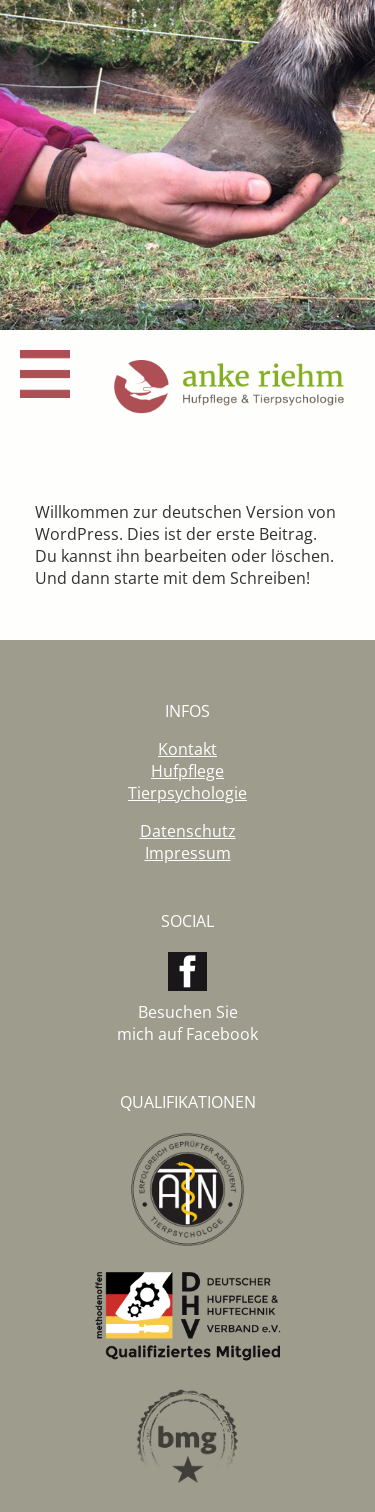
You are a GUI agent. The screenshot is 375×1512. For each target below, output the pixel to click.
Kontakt (187, 749)
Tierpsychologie (187, 793)
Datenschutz (188, 831)
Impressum (188, 853)
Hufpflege (187, 771)
